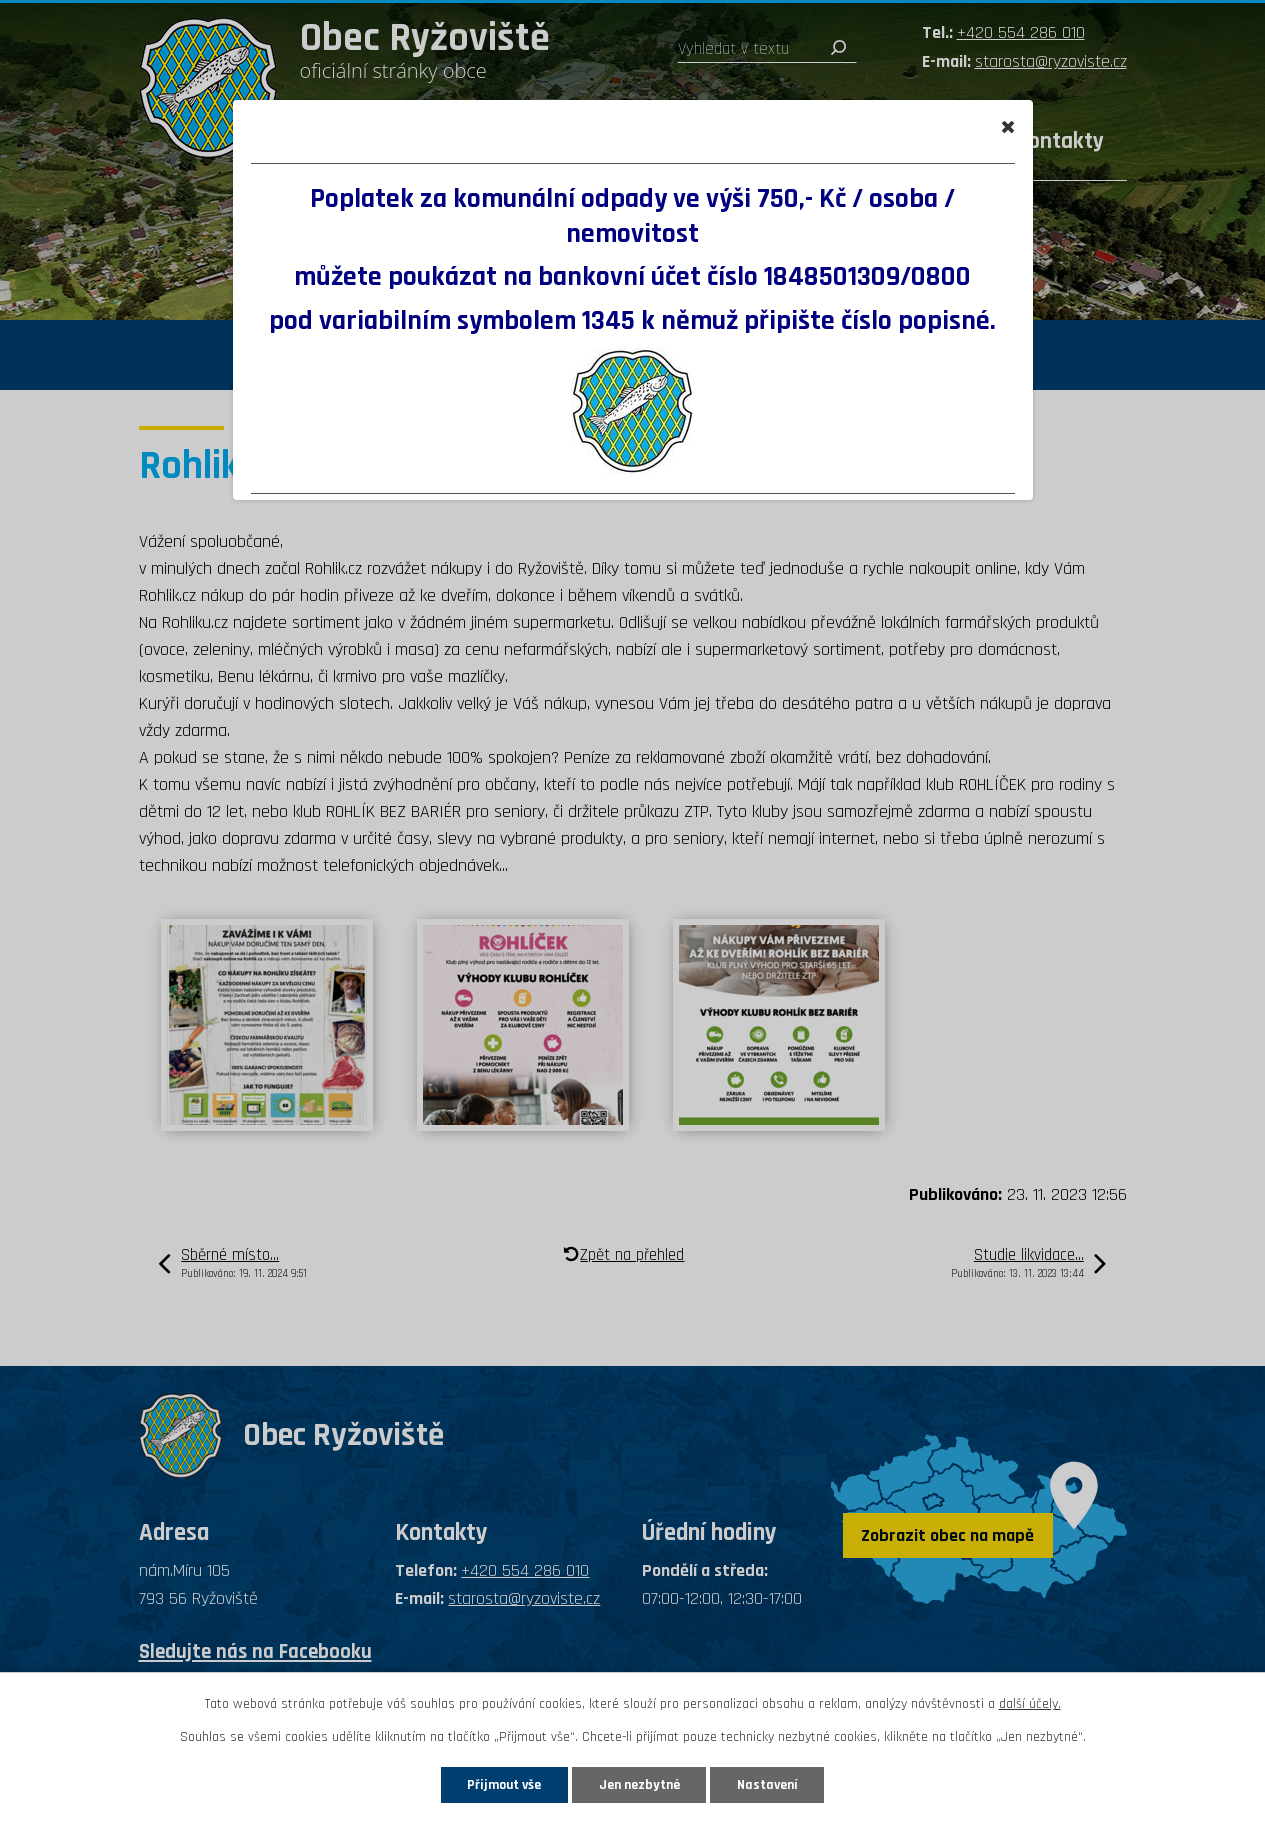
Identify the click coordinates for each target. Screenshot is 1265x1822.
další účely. (1030, 1704)
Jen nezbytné (640, 1784)
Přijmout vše (501, 1784)
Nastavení (772, 1784)
